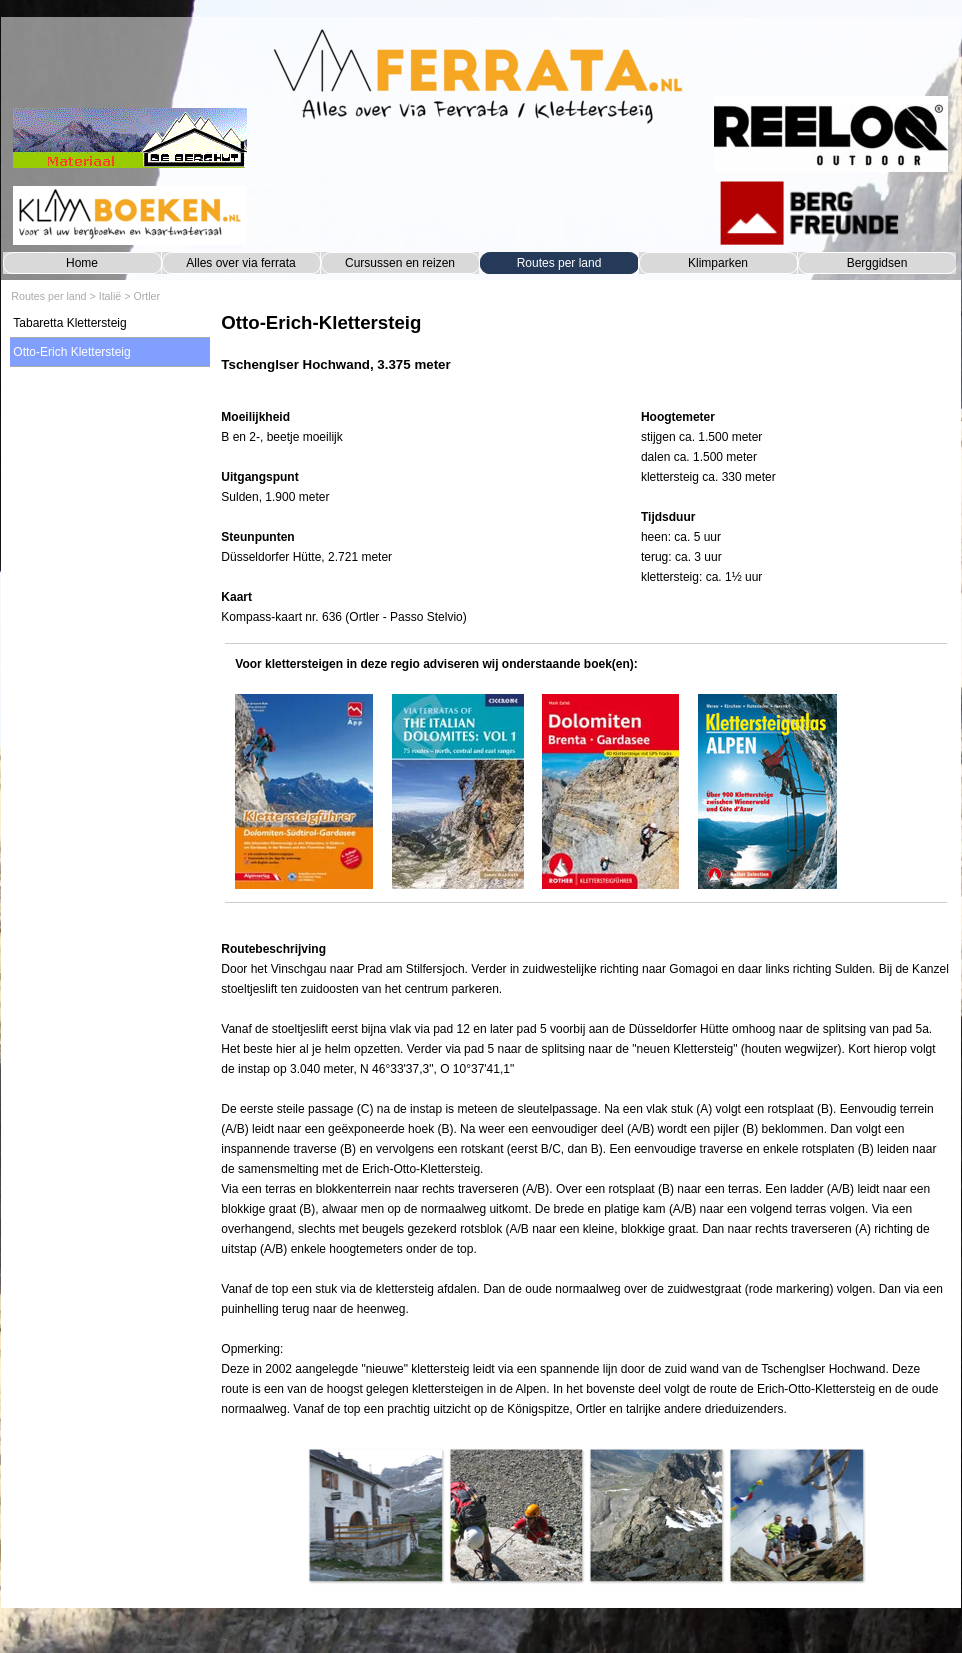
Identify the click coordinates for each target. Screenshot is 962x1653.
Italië (110, 296)
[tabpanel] (585, 352)
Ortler (146, 296)
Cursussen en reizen (400, 263)
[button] (375, 1515)
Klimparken (718, 263)
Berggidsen (877, 263)
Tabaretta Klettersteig (69, 323)
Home (82, 263)
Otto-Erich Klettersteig (71, 352)
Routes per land (559, 263)
